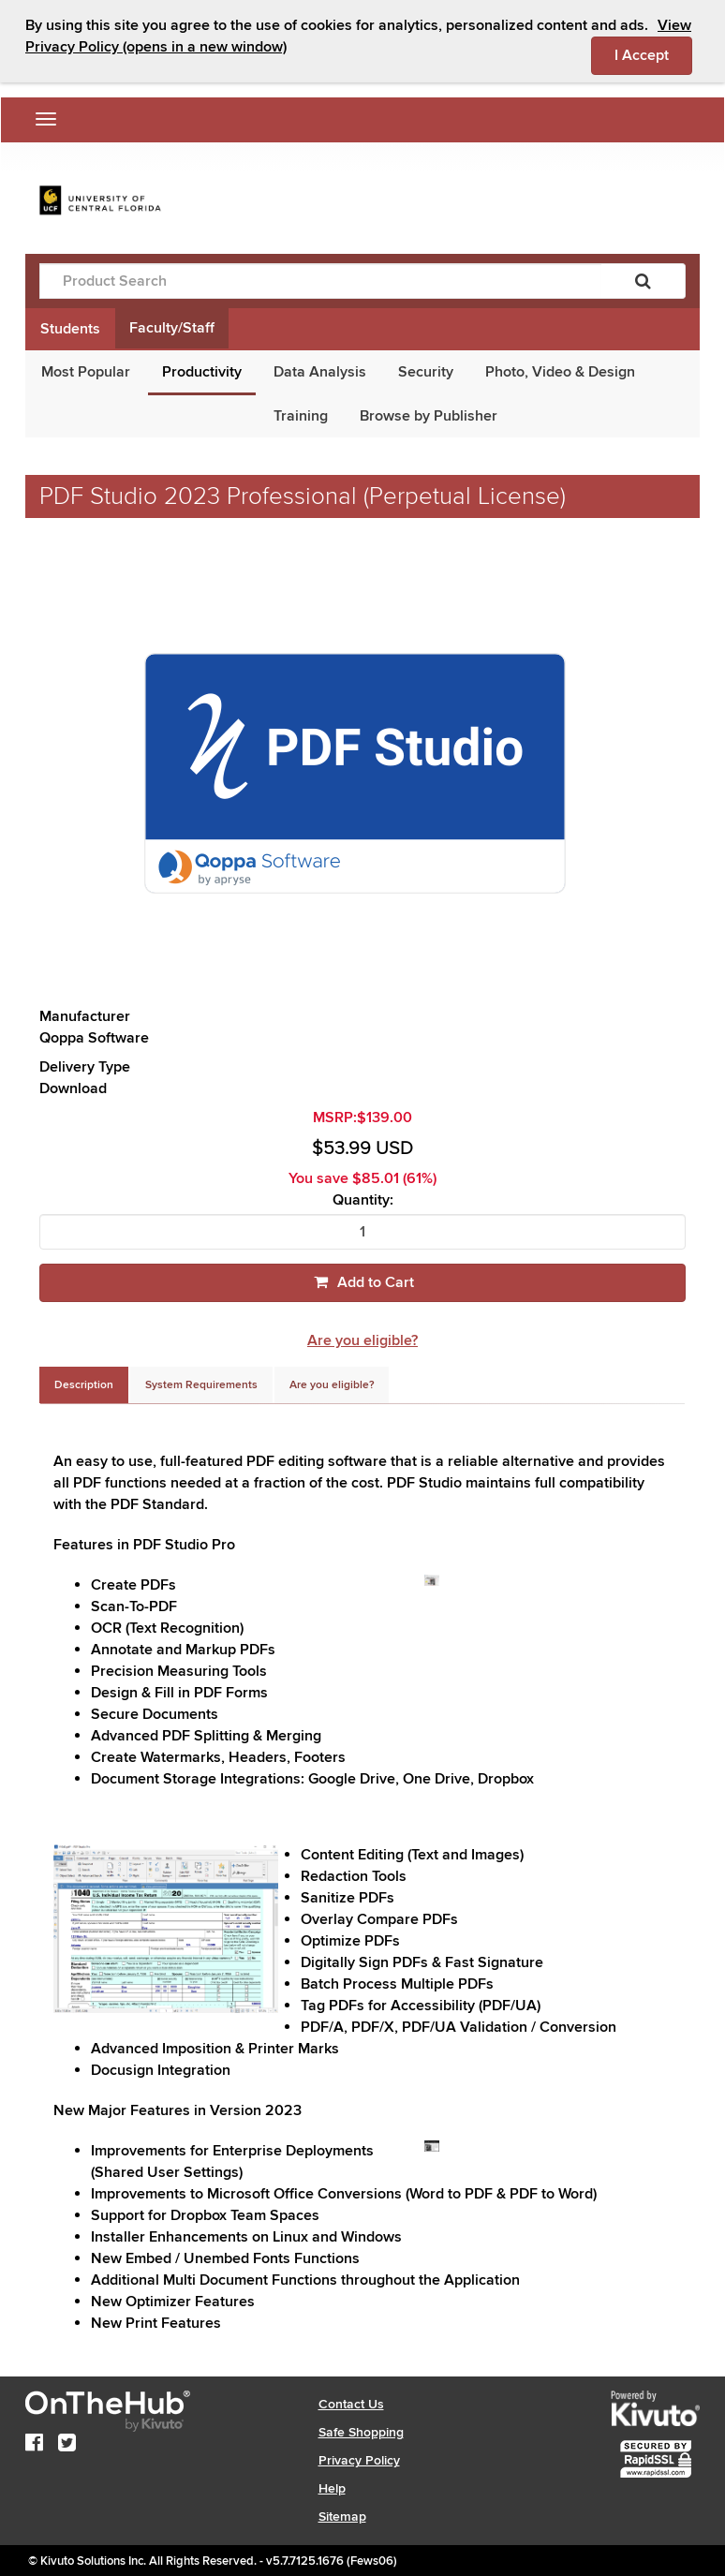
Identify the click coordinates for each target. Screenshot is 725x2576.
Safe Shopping (361, 2432)
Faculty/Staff (172, 327)
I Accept (653, 54)
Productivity (202, 372)
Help (332, 2488)
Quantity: (363, 1200)
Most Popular (85, 372)
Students (70, 328)
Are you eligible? (362, 1340)
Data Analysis (320, 372)
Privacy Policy (359, 2460)
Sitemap (342, 2516)
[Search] (643, 281)
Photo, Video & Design (560, 372)
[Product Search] (320, 281)
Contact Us (351, 2404)
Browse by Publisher (428, 416)
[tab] (83, 1385)
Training (301, 416)
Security (425, 372)
